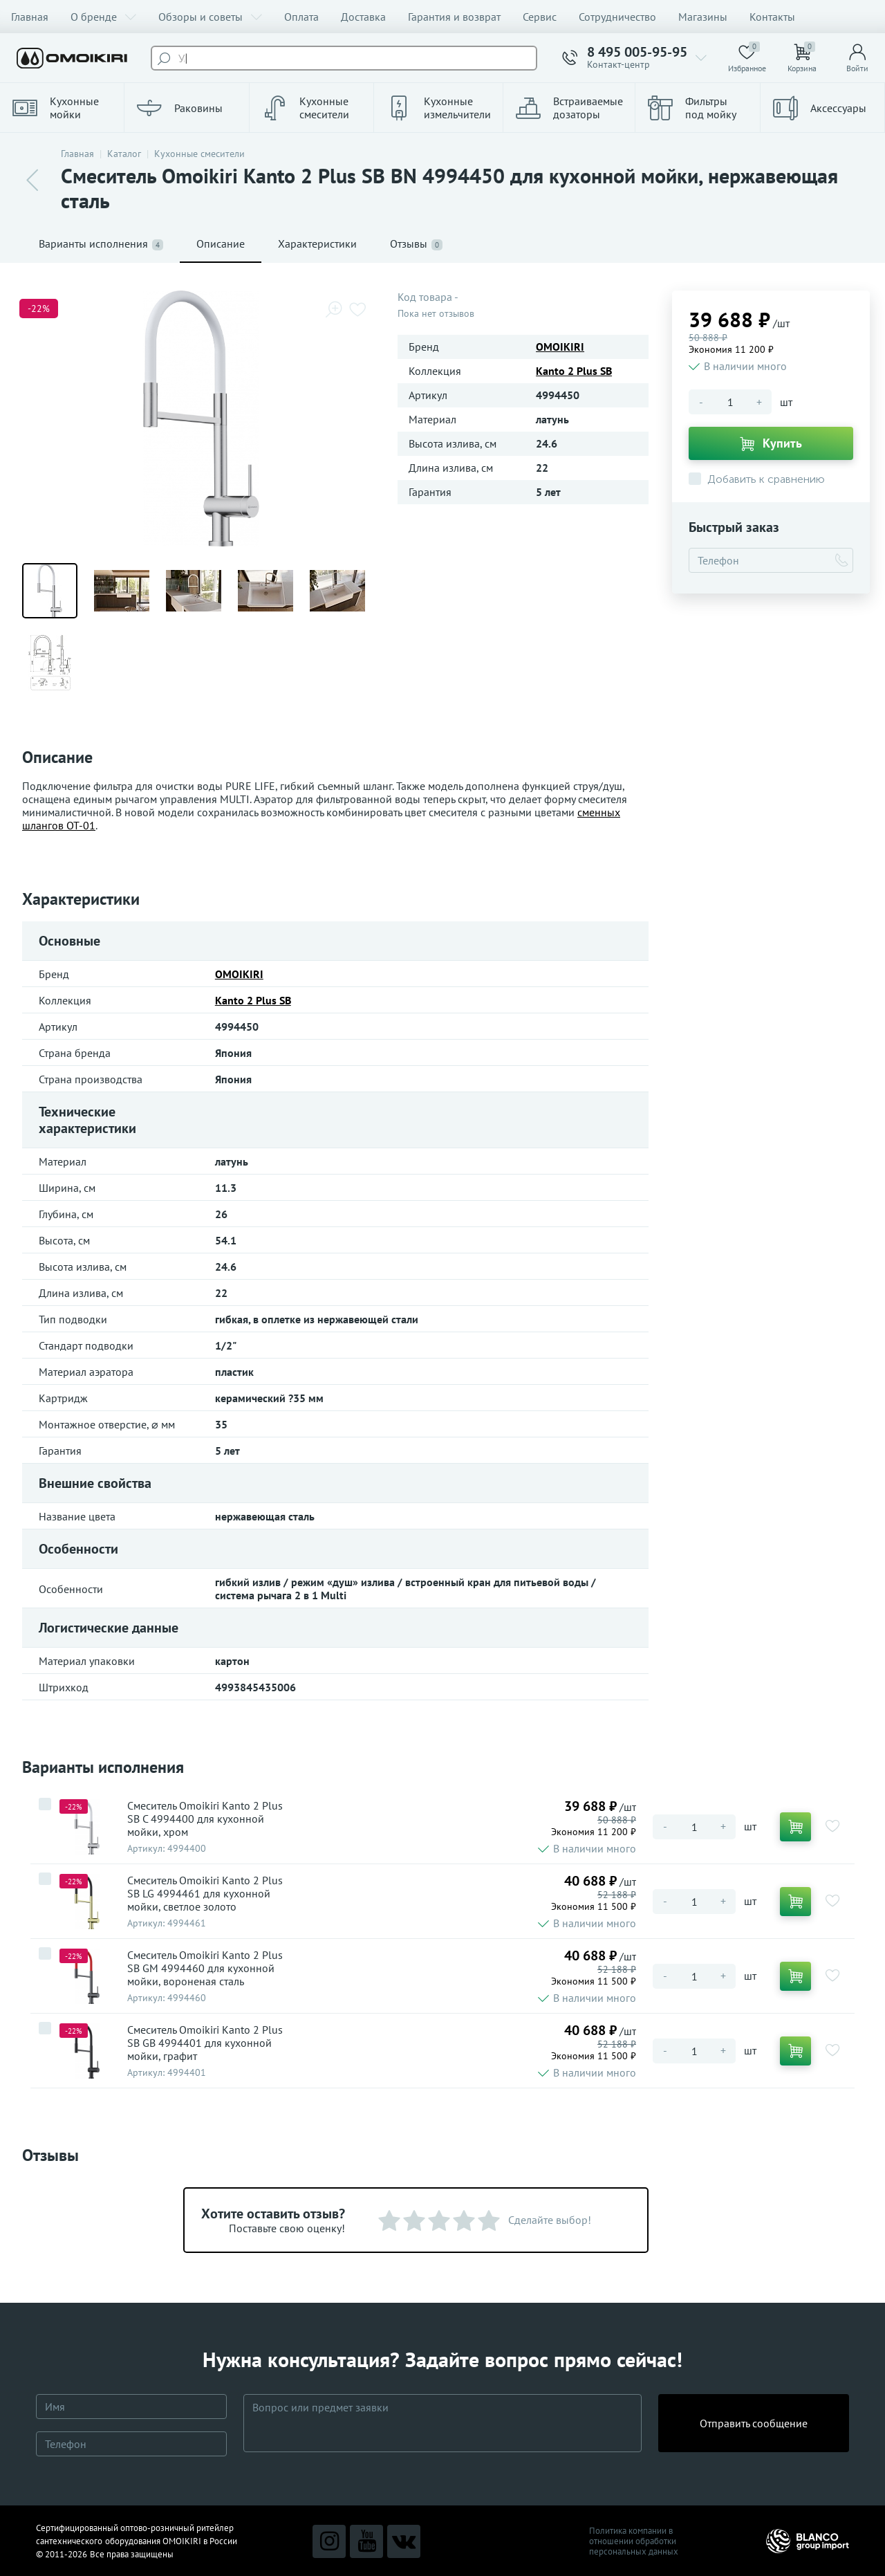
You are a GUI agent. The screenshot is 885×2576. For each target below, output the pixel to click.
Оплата (301, 17)
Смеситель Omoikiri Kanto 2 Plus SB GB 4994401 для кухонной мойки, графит (205, 2043)
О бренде (103, 17)
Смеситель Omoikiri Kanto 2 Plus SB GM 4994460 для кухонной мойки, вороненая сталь (205, 1968)
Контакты (772, 17)
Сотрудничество (617, 17)
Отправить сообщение (754, 2423)
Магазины (702, 17)
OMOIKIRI (560, 346)
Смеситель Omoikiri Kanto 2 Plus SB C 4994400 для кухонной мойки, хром (205, 1819)
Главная (29, 17)
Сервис (540, 17)
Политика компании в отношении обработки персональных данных (633, 2541)
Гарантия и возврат (454, 17)
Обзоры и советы (210, 17)
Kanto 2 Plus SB (574, 371)
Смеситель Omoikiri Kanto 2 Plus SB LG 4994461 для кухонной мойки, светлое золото (205, 1893)
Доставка (363, 17)
